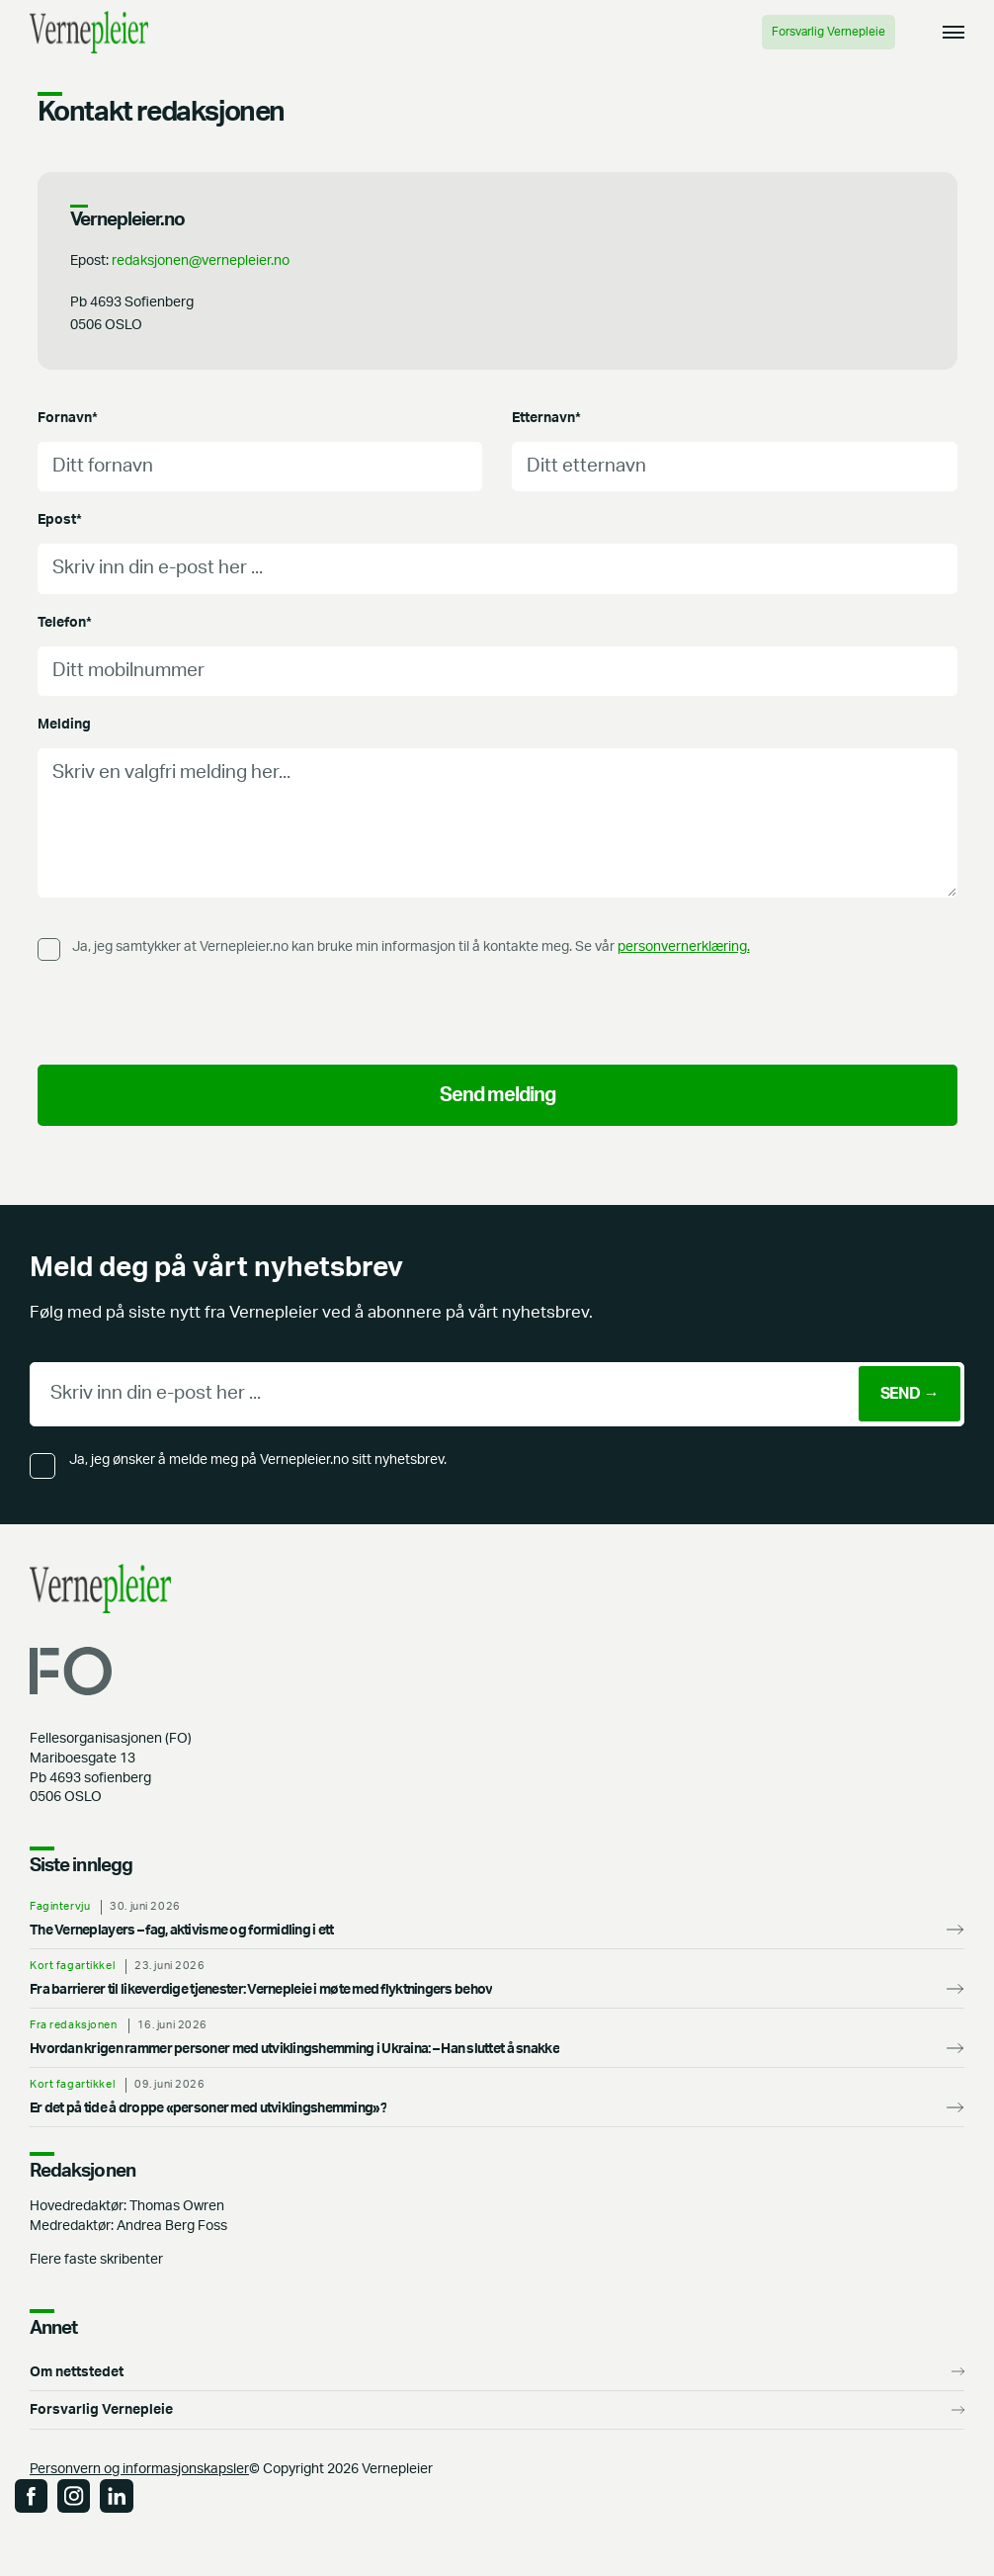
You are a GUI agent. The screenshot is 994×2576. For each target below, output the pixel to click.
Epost (60, 519)
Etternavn (546, 417)
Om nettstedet (77, 2371)
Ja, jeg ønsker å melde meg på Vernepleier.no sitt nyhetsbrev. (258, 1459)
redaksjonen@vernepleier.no (201, 260)
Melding (64, 724)
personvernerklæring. (684, 946)
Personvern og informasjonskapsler (139, 2468)
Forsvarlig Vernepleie (828, 32)
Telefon (65, 622)
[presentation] (188, 1011)
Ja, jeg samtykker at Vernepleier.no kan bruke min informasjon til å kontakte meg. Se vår (411, 946)
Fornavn (68, 417)
